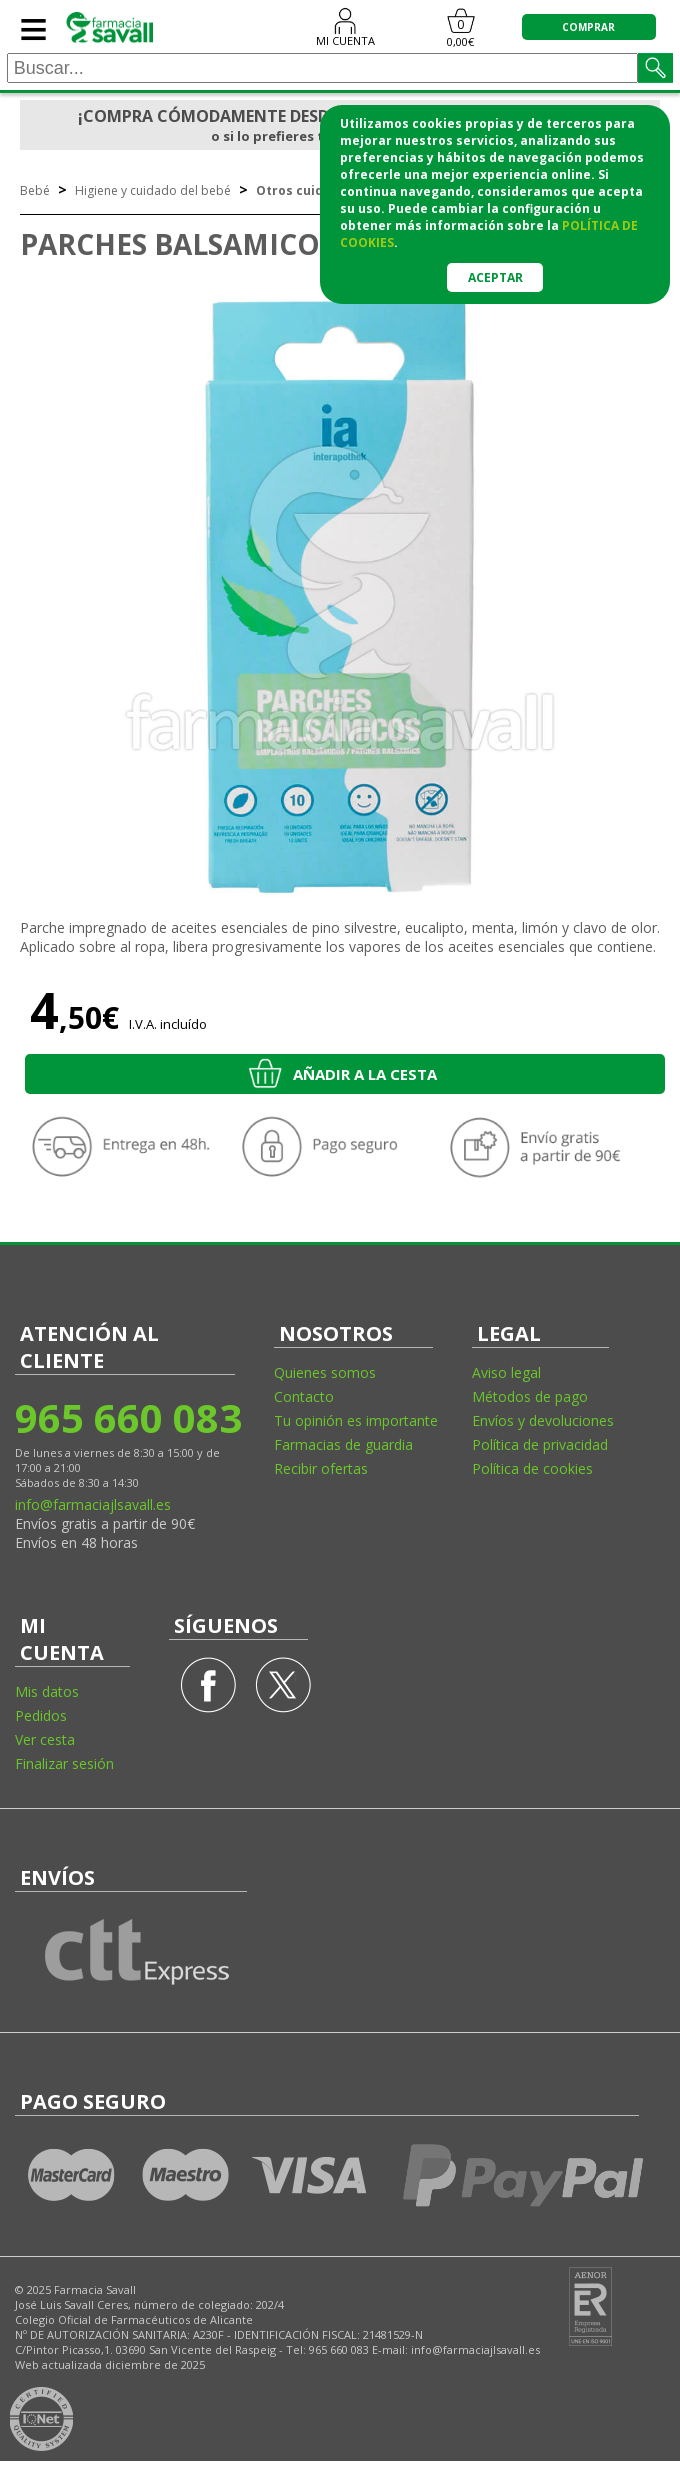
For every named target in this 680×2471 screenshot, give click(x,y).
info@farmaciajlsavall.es (93, 1504)
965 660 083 (127, 1417)
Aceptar (495, 277)
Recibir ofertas (321, 1468)
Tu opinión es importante (356, 1420)
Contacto (304, 1396)
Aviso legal (506, 1372)
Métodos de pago (530, 1396)
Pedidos (41, 1715)
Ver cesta (45, 1739)
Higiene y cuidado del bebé (153, 190)
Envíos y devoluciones (543, 1420)
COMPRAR (588, 27)
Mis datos (47, 1691)
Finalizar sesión (64, 1763)
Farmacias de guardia (343, 1444)
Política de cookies (532, 1468)
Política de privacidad (540, 1444)
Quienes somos (325, 1372)
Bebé (35, 190)
